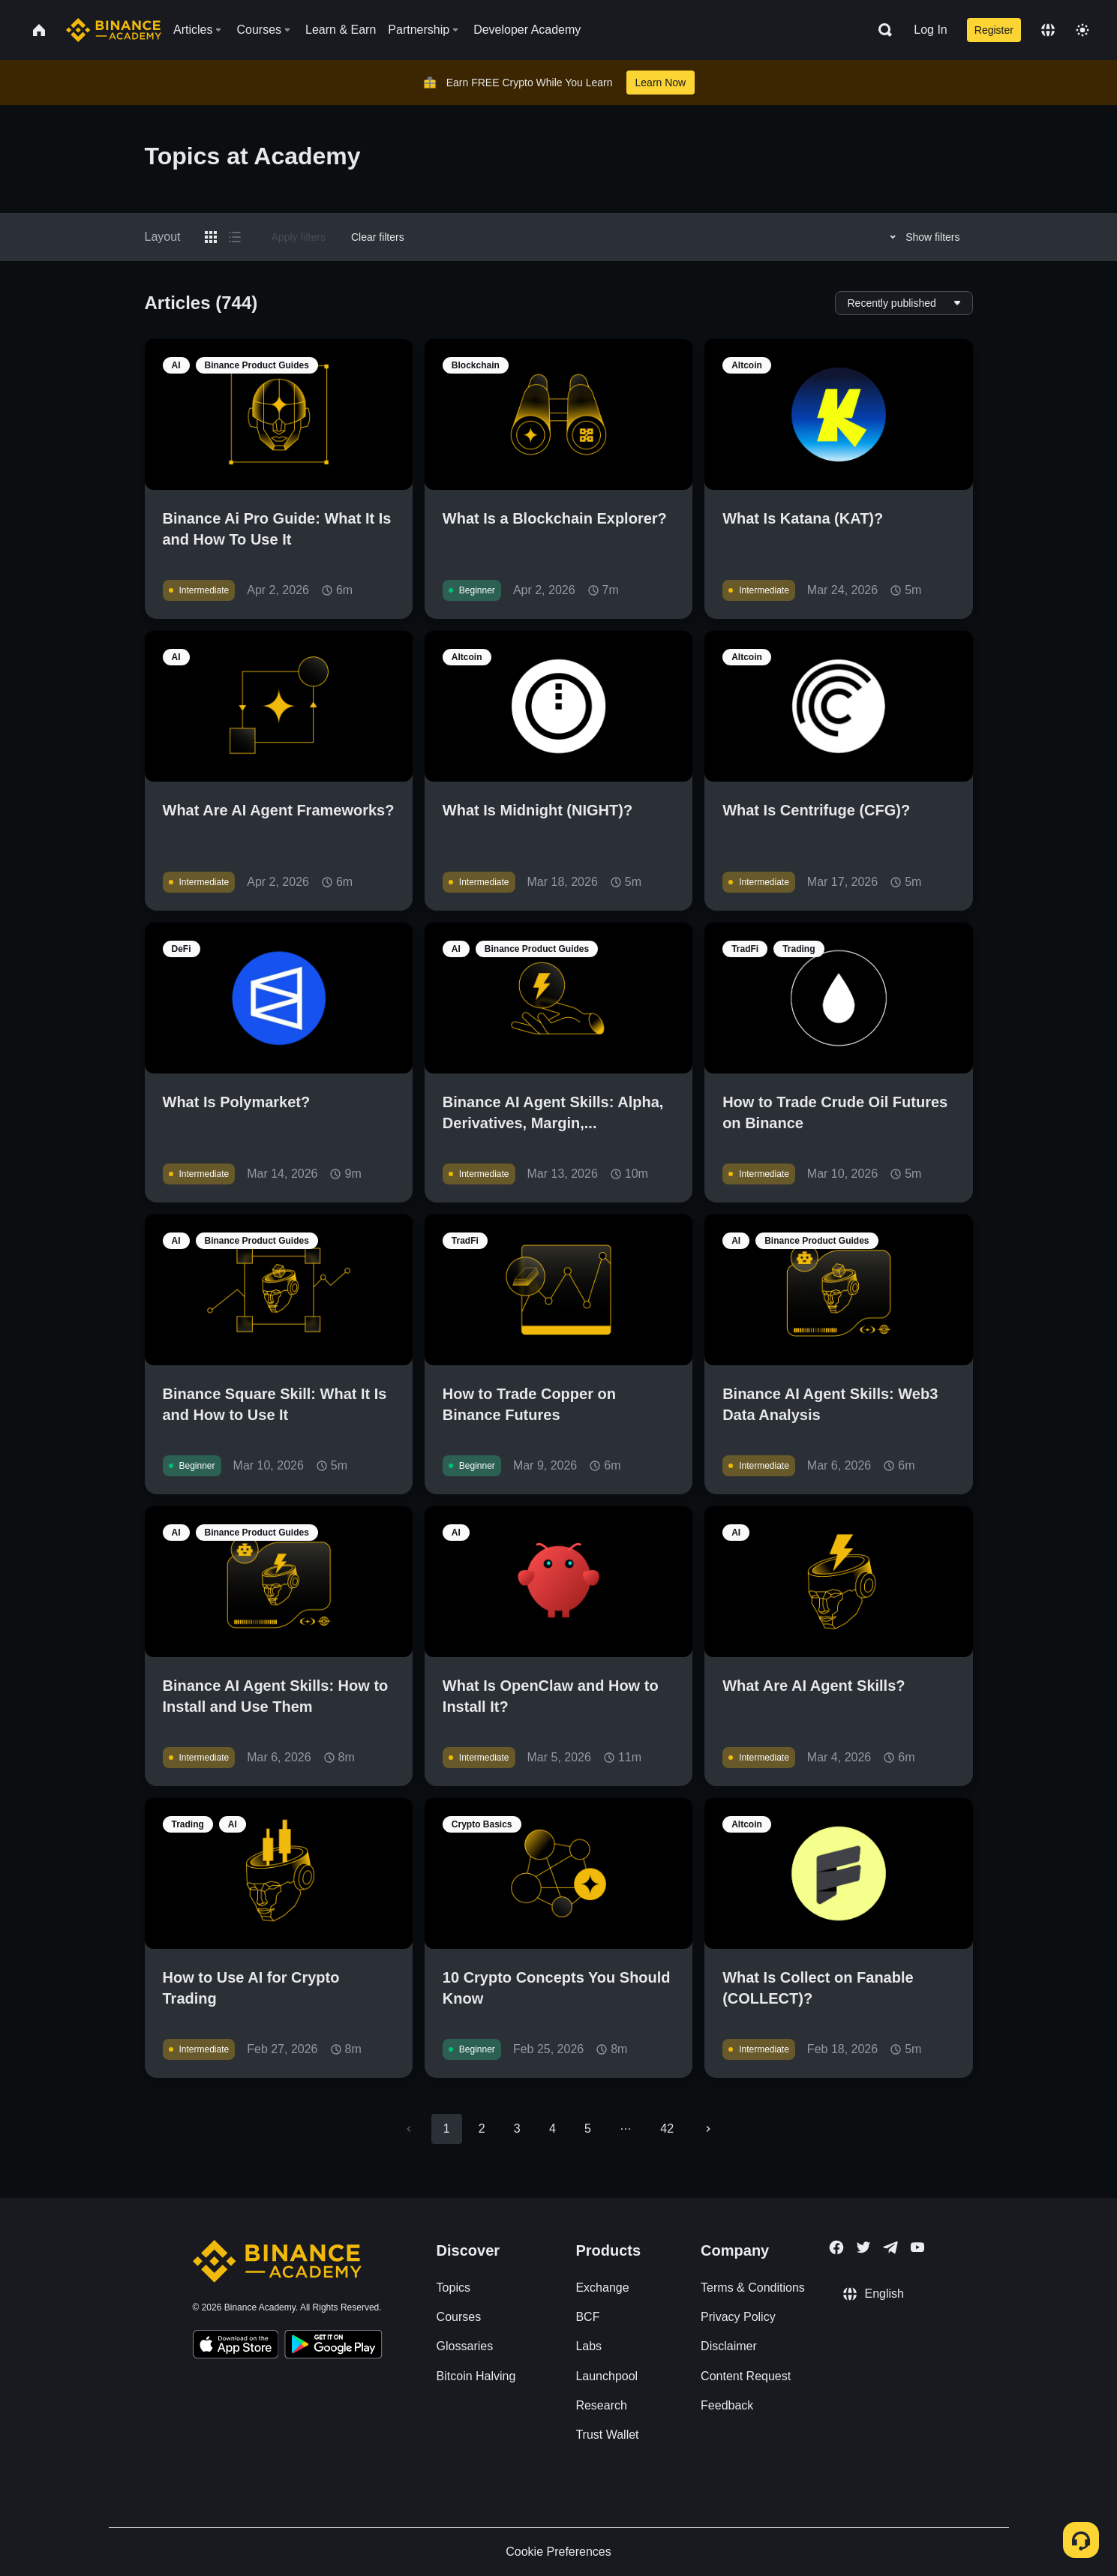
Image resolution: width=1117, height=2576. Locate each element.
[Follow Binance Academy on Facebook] (836, 2247)
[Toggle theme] (1082, 30)
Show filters (922, 237)
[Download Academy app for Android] (333, 2346)
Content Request (746, 2376)
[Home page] (113, 30)
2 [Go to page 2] (482, 2128)
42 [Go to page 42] (667, 2128)
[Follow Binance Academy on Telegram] (890, 2247)
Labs (588, 2346)
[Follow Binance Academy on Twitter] (863, 2247)
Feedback (727, 2405)
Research (600, 2405)
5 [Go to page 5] (587, 2128)
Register (993, 30)
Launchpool (606, 2376)
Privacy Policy (738, 2316)
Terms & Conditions (753, 2287)
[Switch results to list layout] (235, 237)
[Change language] (1048, 30)
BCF (587, 2316)
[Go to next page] (708, 2129)
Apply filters (299, 237)
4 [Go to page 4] (552, 2128)
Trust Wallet (606, 2434)
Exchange (602, 2287)
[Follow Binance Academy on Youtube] (917, 2247)
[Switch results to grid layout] (211, 237)
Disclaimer (729, 2346)
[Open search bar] (880, 30)
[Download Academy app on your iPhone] (236, 2346)
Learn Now (660, 83)
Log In (930, 29)
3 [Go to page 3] (517, 2128)
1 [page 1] (446, 2128)
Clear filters (377, 237)
